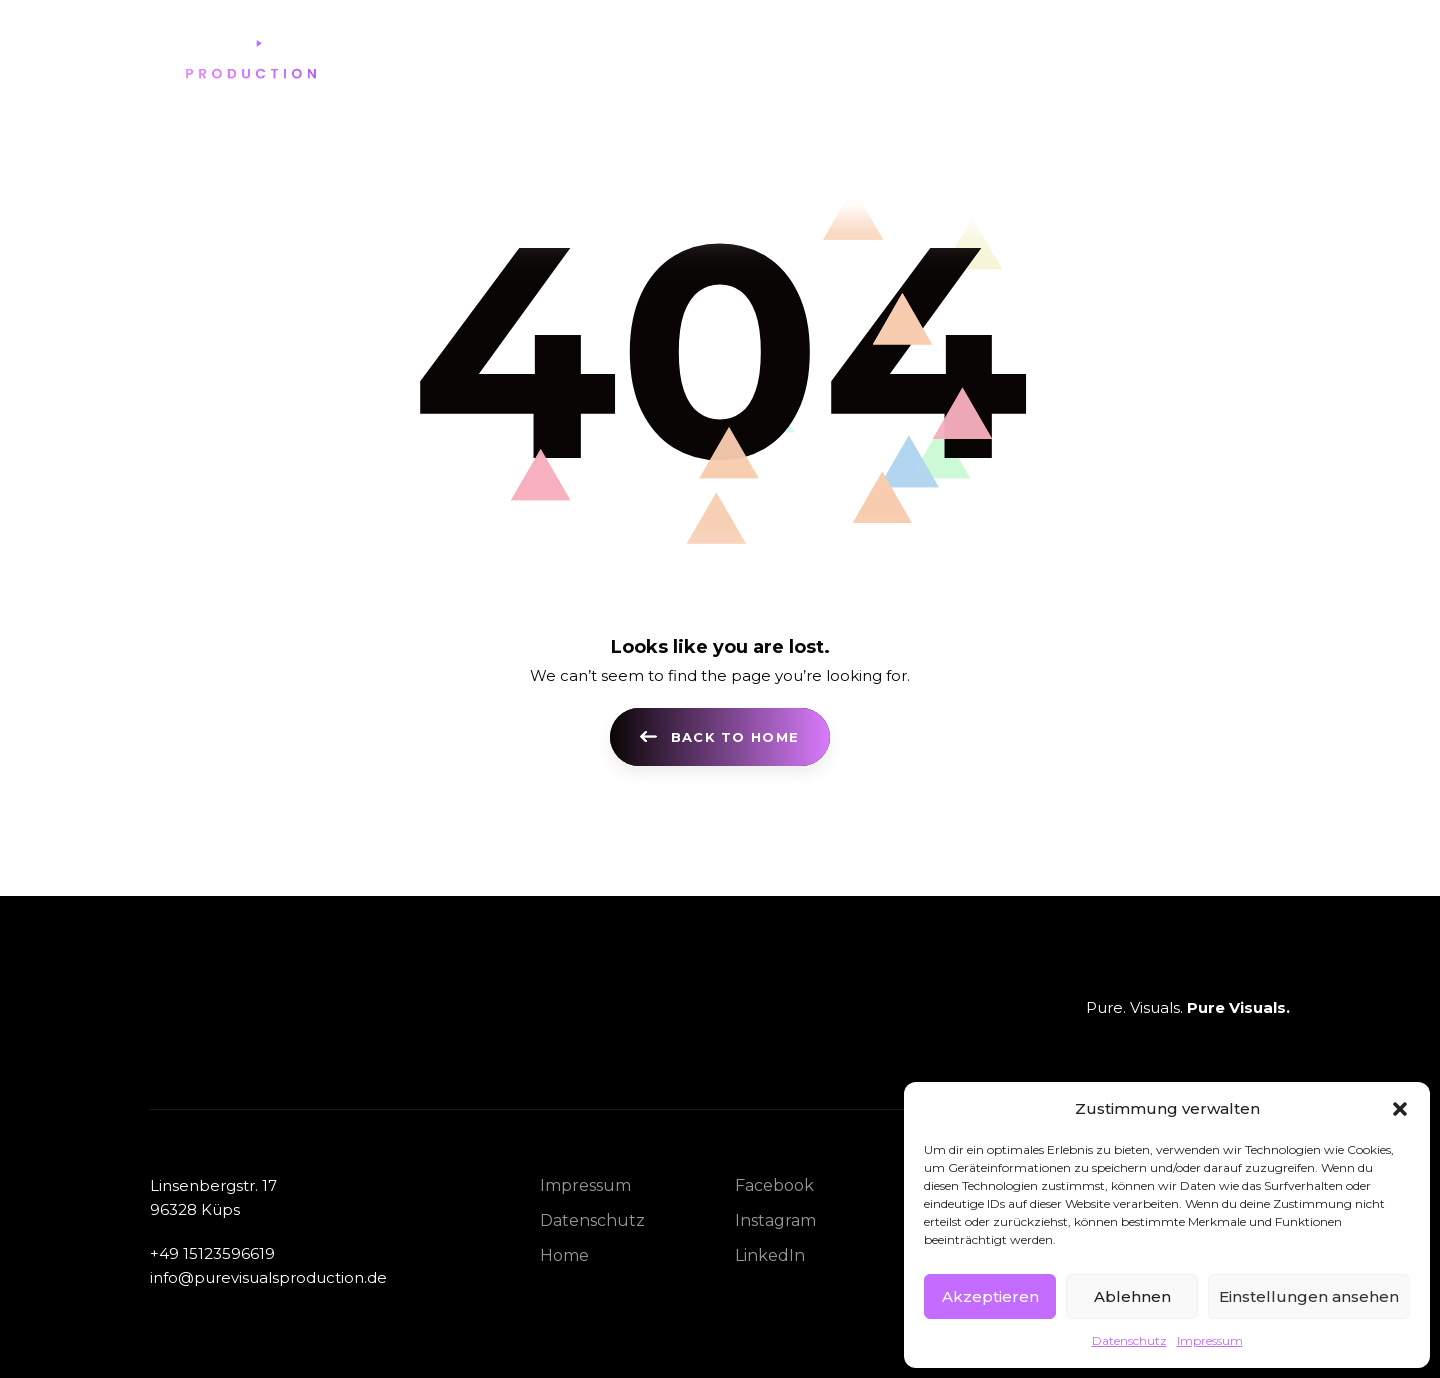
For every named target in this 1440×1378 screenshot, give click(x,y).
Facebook (774, 1184)
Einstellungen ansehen (1309, 1296)
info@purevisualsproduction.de (268, 1275)
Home (564, 1254)
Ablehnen (1132, 1296)
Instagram (775, 1219)
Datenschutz (1129, 1340)
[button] (1400, 1109)
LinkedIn (770, 1254)
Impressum (1210, 1340)
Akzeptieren (990, 1296)
